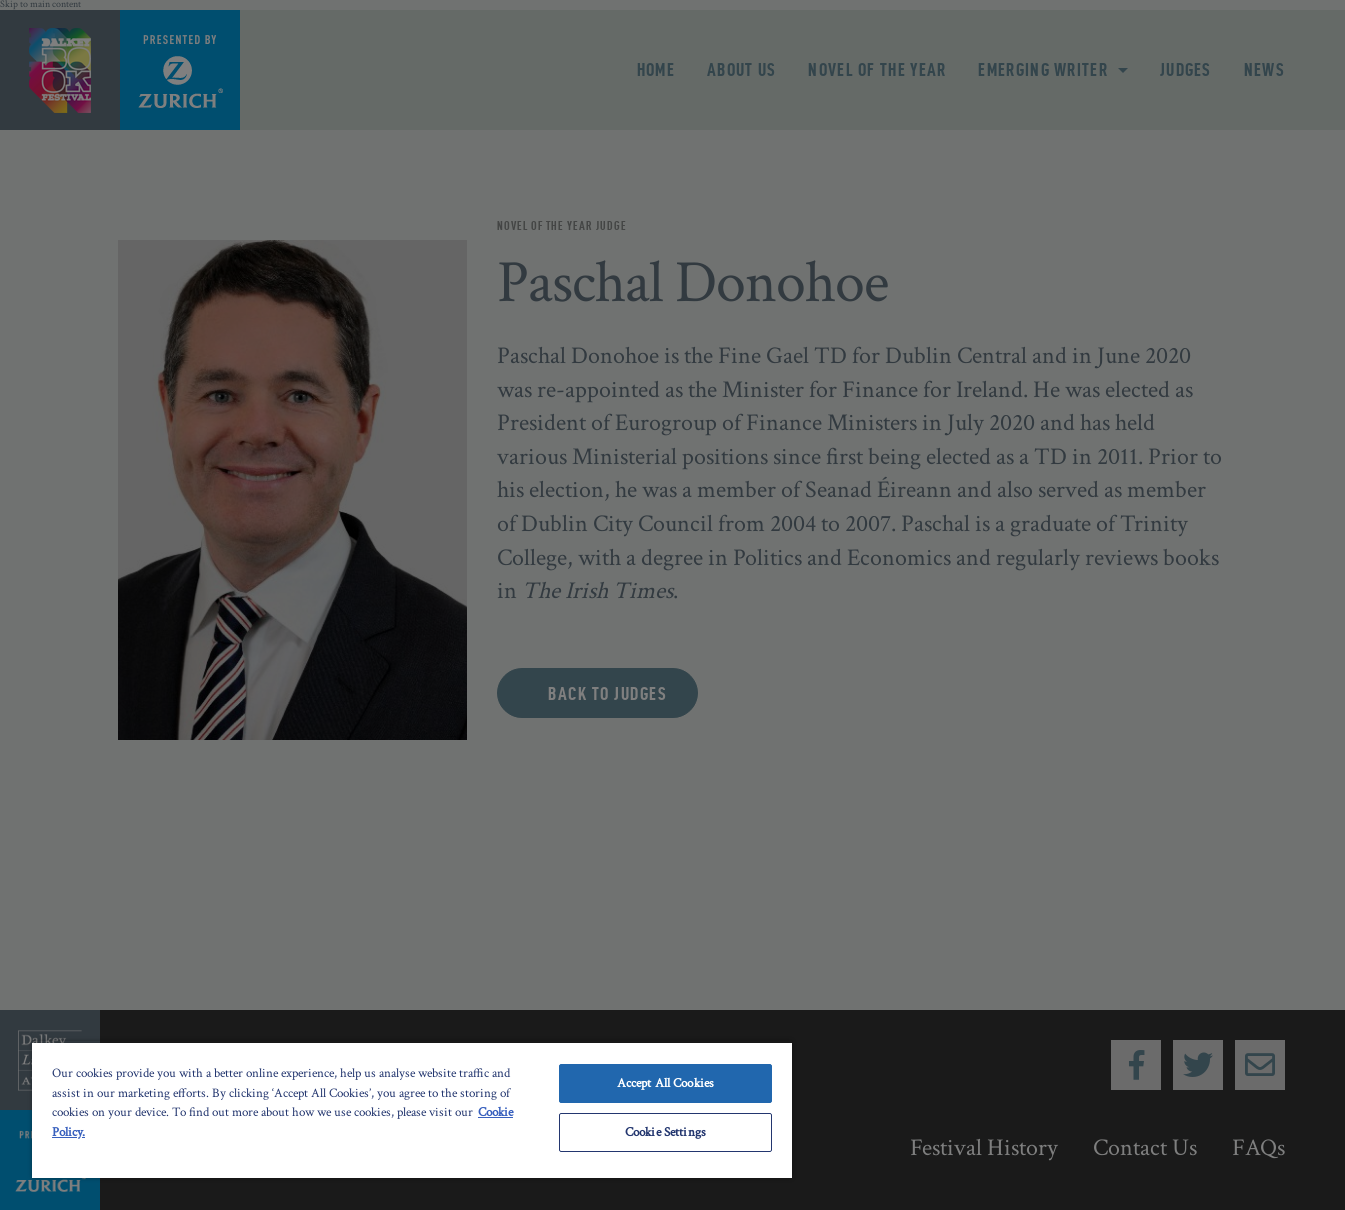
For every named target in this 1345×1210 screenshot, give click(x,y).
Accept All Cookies (665, 1083)
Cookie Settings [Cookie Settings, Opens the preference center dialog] (665, 1132)
